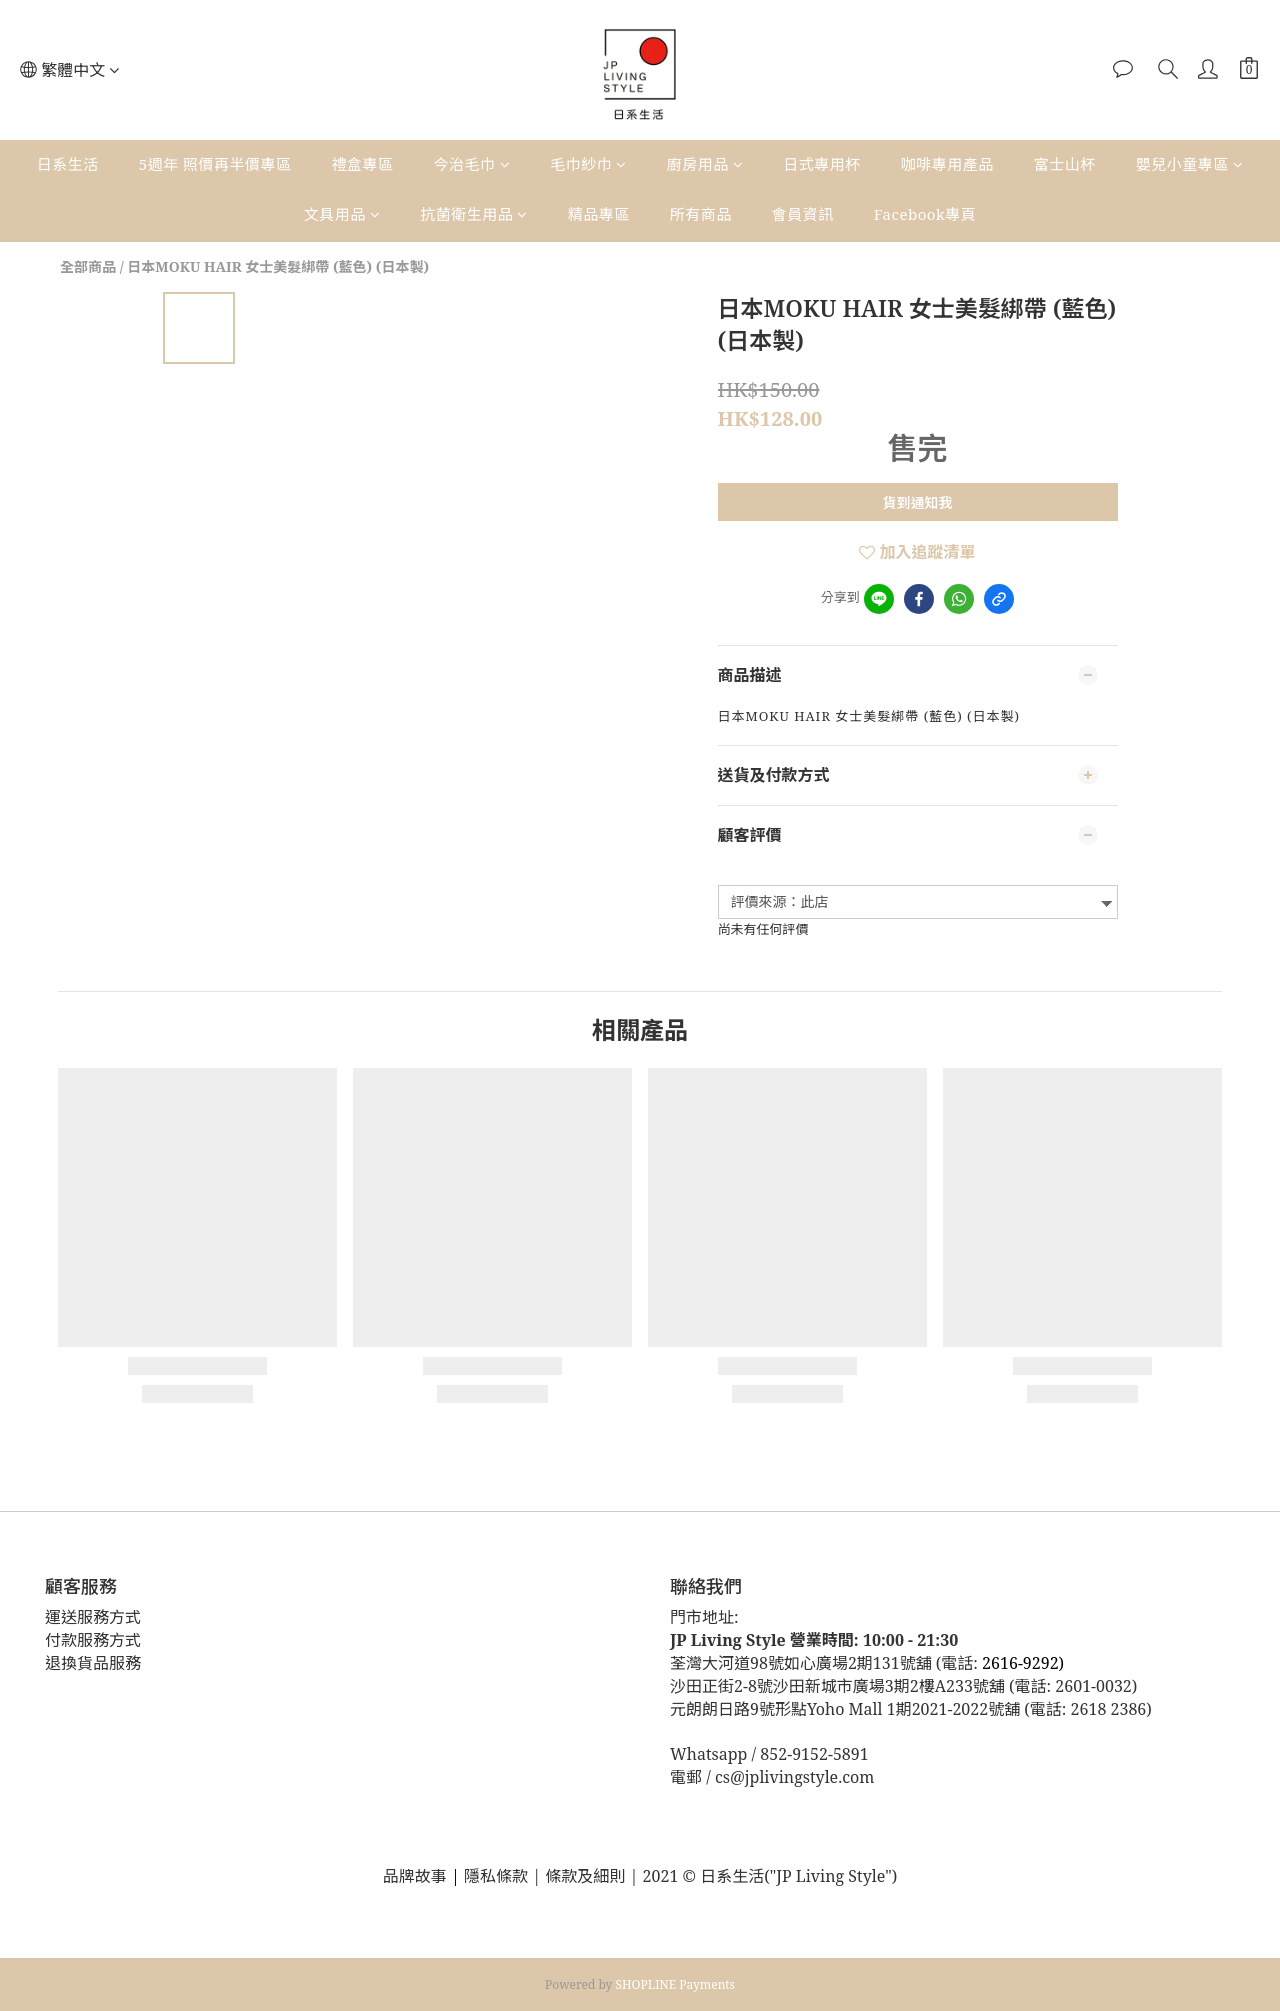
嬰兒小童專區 (1190, 164)
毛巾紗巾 (588, 164)
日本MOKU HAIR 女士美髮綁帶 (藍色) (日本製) (278, 266)
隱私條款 (498, 1876)
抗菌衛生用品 (474, 214)
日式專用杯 (822, 164)
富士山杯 (1065, 164)
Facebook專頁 (925, 214)
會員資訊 (803, 214)
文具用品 (342, 214)
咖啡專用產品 (947, 164)
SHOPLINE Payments (676, 1984)
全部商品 (88, 266)
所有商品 (701, 214)
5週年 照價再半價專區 (215, 164)
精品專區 (599, 214)
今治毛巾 (472, 164)
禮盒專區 (363, 164)
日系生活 (68, 164)
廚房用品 (705, 164)
